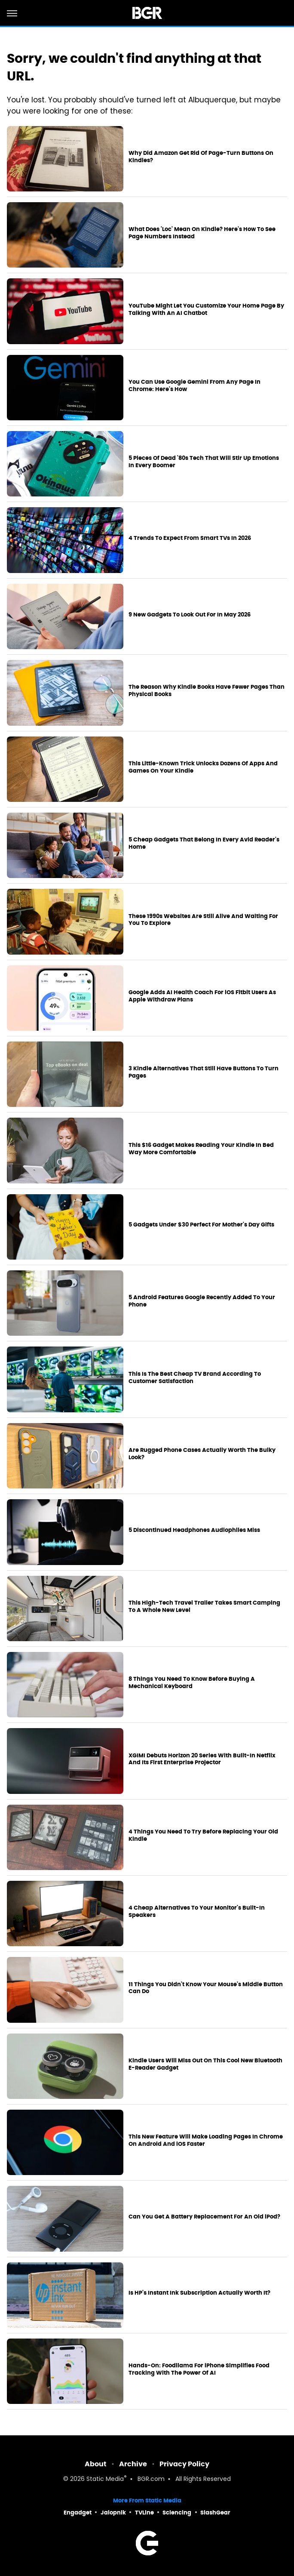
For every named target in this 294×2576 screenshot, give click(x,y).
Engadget (78, 2512)
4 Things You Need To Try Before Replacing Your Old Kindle (203, 1835)
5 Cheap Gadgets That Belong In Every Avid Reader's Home (204, 843)
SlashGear (215, 2512)
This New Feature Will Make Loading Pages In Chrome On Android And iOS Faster (206, 2140)
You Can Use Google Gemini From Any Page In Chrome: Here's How (194, 386)
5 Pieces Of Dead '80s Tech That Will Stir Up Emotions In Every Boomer (204, 462)
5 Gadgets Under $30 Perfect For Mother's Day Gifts (201, 1224)
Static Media (105, 2479)
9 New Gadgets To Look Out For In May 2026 (190, 614)
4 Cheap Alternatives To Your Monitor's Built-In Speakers (197, 1911)
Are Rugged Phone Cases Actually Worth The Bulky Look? (202, 1454)
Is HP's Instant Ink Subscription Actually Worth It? (199, 2292)
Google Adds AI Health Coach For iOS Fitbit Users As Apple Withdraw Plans (202, 996)
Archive (133, 2463)
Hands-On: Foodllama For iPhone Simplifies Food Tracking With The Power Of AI (199, 2369)
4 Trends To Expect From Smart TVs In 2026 (190, 538)
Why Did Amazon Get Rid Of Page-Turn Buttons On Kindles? (201, 157)
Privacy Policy (184, 2463)
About (96, 2463)
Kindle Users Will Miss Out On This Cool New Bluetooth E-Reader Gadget (205, 2064)
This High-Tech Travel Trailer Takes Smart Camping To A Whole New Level (204, 1606)
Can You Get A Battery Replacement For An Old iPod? (204, 2216)
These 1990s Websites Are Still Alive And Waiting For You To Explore (203, 920)
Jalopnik (113, 2512)
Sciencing (176, 2512)
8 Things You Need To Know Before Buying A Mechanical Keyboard (192, 1683)
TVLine (144, 2512)
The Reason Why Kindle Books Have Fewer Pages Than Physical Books (207, 691)
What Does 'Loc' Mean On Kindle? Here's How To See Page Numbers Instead (202, 233)
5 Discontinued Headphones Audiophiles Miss (194, 1530)
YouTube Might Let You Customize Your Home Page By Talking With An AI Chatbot (206, 309)
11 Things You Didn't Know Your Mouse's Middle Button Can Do (206, 1988)
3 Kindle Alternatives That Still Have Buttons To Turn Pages (204, 1072)
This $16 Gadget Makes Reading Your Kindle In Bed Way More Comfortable (201, 1149)
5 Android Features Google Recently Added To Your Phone (202, 1301)
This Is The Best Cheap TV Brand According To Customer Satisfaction (195, 1378)
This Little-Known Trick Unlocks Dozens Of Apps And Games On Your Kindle (203, 767)
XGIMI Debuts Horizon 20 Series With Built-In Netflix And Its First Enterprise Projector (202, 1759)
